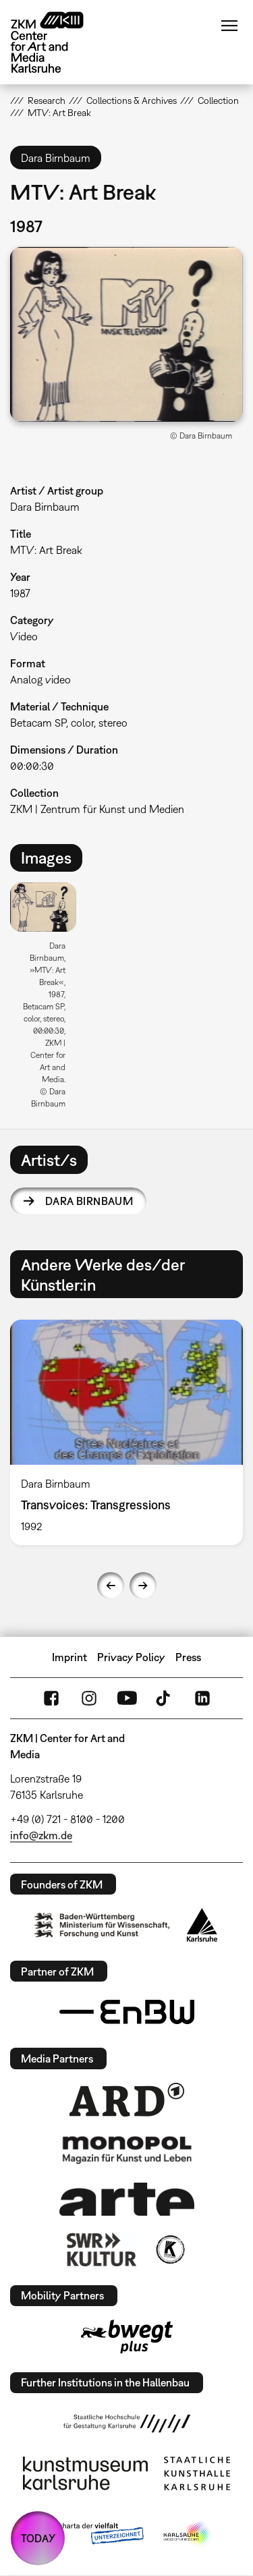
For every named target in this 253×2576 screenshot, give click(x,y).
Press (188, 1657)
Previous (110, 1585)
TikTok (164, 1698)
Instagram (89, 1698)
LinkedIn (202, 1698)
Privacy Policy (131, 1657)
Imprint (69, 1657)
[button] (126, 334)
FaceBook (51, 1698)
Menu (229, 25)
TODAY (38, 2538)
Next (143, 1585)
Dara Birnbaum (89, 1201)
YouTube (126, 1698)
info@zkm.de (41, 1835)
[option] (48, 1000)
